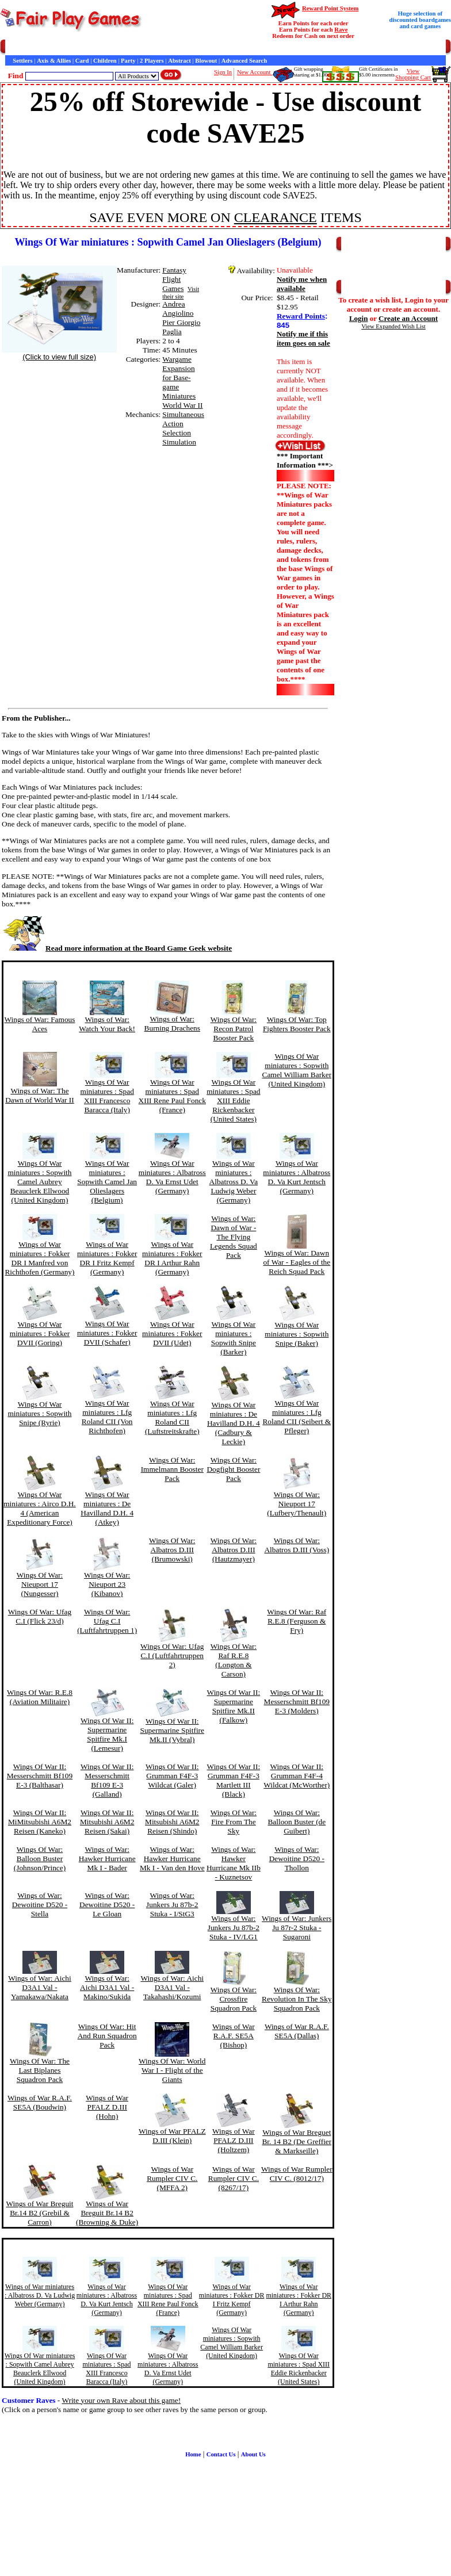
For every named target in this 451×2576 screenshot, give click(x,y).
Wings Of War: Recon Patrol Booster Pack (234, 1028)
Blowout (206, 61)
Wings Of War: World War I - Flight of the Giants (172, 2070)
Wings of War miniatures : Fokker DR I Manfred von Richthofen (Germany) (39, 1258)
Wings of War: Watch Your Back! (107, 1024)
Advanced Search (244, 61)
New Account (254, 72)
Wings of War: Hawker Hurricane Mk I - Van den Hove (172, 1858)
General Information (159, 47)
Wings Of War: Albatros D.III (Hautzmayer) (234, 1549)
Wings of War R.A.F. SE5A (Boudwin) (39, 2102)
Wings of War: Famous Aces (40, 1024)
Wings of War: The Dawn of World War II (39, 1095)
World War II (182, 405)
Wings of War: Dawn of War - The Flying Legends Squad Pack (233, 1237)
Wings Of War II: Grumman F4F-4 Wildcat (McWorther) (296, 1775)
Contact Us (113, 47)
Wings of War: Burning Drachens (172, 1023)
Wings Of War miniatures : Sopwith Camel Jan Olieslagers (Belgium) (107, 1181)
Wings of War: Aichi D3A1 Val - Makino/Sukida (107, 1987)
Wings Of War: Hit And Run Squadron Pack (107, 2035)
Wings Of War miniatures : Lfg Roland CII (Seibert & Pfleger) (296, 1417)
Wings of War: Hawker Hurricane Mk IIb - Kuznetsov (234, 1863)
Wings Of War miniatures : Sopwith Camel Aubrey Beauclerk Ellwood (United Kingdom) (39, 1181)
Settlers (22, 61)
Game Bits (284, 47)
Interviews (252, 47)
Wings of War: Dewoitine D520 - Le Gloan (107, 1904)
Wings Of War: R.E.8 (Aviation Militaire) (39, 1697)
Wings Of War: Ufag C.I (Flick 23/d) (39, 1616)
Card (82, 61)
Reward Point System (330, 8)
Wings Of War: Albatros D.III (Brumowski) (172, 1549)
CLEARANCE (275, 217)
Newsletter (317, 47)
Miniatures (179, 396)
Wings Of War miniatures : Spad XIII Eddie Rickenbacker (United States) (233, 1100)
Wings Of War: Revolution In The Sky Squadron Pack (297, 1998)
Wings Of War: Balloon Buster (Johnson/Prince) (40, 1858)
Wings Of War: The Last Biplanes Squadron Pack (40, 2070)
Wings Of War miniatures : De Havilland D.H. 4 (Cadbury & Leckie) (233, 1423)
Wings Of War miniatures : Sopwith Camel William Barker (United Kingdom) (297, 1070)
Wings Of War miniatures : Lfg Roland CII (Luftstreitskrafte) (172, 1417)
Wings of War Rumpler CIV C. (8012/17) (296, 2174)
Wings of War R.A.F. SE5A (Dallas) (297, 2031)
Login (358, 318)
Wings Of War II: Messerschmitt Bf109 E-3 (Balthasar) (39, 1775)
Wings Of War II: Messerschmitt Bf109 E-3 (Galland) (107, 1780)
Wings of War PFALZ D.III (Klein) (172, 2136)
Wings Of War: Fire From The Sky (234, 1821)
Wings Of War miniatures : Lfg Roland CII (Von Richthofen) (107, 1417)
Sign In (223, 72)
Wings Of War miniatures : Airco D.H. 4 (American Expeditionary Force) (39, 1508)
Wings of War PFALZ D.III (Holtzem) (233, 2140)
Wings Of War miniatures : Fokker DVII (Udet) (172, 1333)
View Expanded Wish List (393, 326)
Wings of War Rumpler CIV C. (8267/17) (233, 2178)
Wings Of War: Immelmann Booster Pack (172, 1469)
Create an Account (408, 318)
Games (34, 47)
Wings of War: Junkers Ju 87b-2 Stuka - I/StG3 (172, 1904)
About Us (253, 2454)
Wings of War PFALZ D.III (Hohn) (107, 2106)
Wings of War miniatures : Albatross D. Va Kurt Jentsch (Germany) (296, 1177)
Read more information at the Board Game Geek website (117, 948)
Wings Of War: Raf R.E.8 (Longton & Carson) (234, 1660)
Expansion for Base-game (178, 377)
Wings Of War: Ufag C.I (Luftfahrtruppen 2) (172, 1655)
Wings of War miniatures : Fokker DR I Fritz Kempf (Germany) (107, 1258)
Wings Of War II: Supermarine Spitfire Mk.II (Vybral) (172, 1730)
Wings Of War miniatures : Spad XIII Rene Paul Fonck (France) (172, 1096)
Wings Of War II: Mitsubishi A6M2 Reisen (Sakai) (107, 1821)
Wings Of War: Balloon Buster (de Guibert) (296, 1821)
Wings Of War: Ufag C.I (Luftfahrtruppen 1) (107, 1621)
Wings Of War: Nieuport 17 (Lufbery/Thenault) (296, 1503)
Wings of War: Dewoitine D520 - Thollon (296, 1858)
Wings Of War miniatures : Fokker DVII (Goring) (40, 1333)
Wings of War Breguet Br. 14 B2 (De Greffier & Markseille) (296, 2141)
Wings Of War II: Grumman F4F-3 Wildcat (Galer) (172, 1775)
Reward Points (301, 316)
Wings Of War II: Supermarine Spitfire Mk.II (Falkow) (234, 1706)
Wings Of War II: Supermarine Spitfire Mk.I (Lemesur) (107, 1734)
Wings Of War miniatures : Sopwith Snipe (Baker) (296, 1334)
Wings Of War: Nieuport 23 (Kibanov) (107, 1584)
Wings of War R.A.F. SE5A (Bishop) (233, 2035)
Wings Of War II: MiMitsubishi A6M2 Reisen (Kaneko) (39, 1821)
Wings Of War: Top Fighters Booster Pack (297, 1024)
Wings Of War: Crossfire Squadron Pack (234, 1998)
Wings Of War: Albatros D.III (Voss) (296, 1545)
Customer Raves (212, 47)
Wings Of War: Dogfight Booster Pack (233, 1469)
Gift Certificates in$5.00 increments (378, 72)
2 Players (152, 61)
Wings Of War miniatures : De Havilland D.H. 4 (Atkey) (107, 1508)
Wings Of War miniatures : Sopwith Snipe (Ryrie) (39, 1413)
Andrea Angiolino (177, 308)
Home (13, 47)
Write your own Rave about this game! (121, 2400)
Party (128, 61)
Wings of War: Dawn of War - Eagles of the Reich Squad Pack (296, 1262)
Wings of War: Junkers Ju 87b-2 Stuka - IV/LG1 (233, 1927)
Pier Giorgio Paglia (181, 327)
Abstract (179, 61)
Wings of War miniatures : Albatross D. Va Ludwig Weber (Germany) (233, 1181)
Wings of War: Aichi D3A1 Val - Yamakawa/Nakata (39, 1987)
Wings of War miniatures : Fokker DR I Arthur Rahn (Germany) (172, 1258)
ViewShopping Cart (413, 74)
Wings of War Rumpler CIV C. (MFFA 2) (172, 2178)
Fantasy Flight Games (174, 279)
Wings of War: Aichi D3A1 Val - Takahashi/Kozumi (172, 1987)
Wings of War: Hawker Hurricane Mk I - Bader (107, 1858)
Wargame (177, 359)
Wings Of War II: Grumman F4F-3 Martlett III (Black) (234, 1780)
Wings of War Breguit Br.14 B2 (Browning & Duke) (107, 2212)
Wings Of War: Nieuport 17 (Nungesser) (40, 1584)
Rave (340, 29)
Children (105, 61)
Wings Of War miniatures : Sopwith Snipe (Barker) (233, 1338)
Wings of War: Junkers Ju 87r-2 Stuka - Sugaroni (296, 1927)
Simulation (179, 442)
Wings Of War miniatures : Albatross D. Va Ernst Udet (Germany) (172, 1177)
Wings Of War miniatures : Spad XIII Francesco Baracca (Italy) (107, 1096)
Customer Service (71, 47)
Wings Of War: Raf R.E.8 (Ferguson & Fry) (296, 1621)
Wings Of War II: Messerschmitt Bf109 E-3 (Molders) (297, 1701)
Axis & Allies (54, 61)
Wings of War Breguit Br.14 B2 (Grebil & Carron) (39, 2212)
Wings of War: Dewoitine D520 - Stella (39, 1904)
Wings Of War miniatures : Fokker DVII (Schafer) (107, 1332)
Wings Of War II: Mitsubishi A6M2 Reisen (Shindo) (172, 1821)
